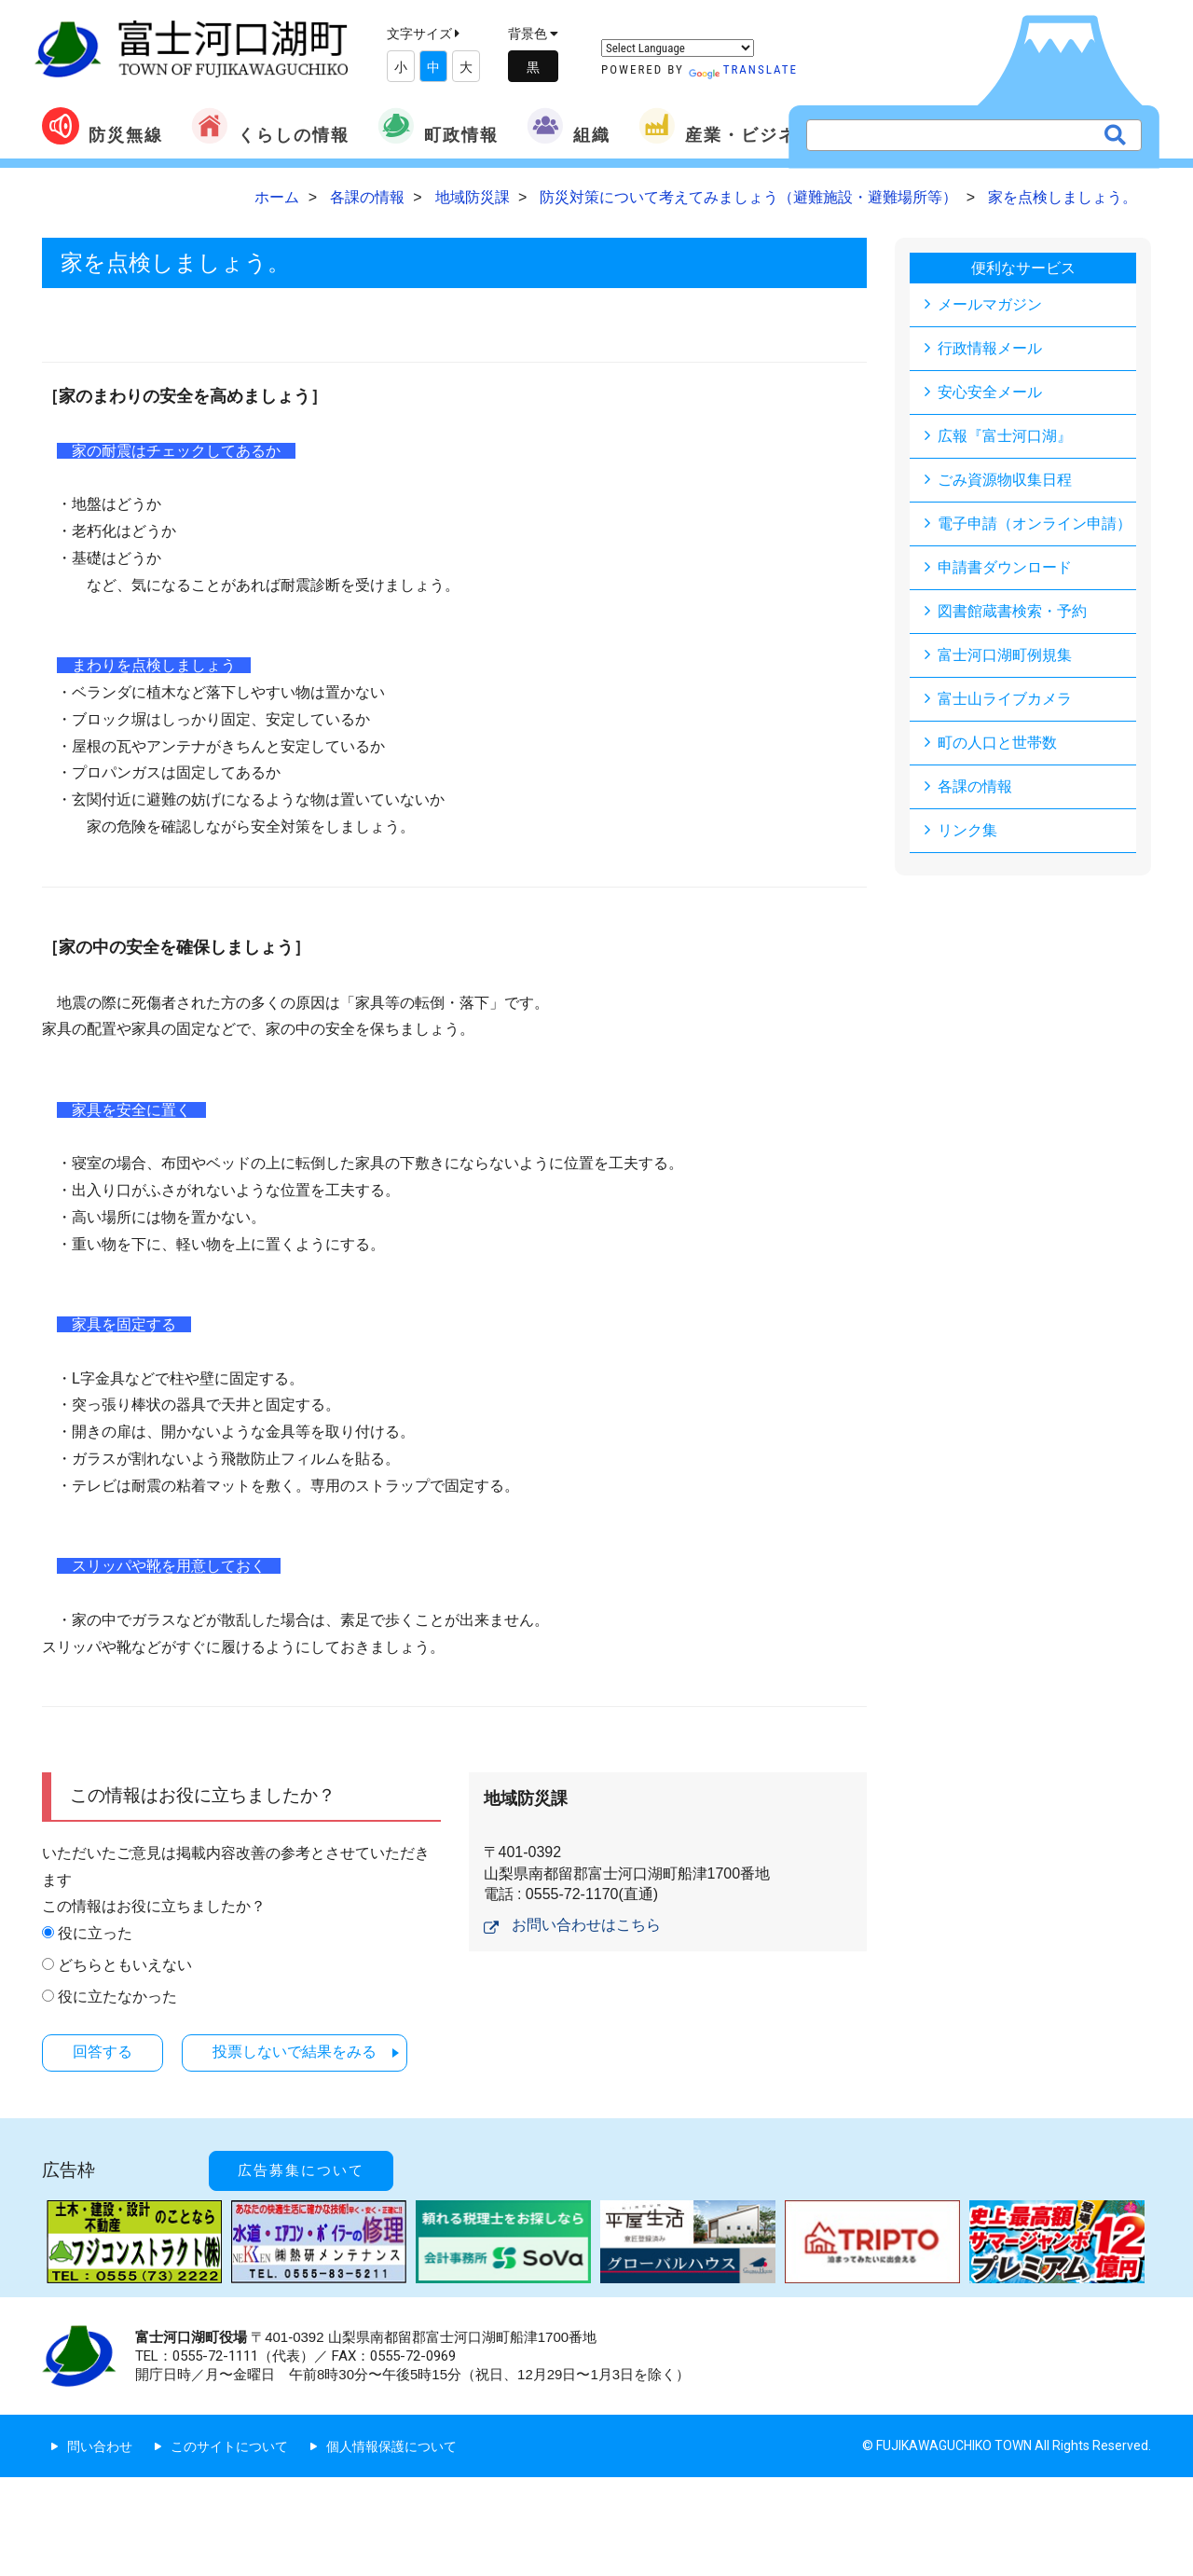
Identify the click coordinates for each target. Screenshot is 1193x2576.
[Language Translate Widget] (677, 48)
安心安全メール (990, 392)
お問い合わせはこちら (586, 1925)
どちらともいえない (125, 1965)
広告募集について (301, 2170)
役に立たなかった (117, 1996)
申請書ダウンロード (1005, 567)
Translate (743, 69)
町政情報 (438, 126)
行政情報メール (990, 348)
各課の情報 (975, 786)
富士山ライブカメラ (1005, 699)
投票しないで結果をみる (295, 2051)
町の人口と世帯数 (997, 743)
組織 (568, 126)
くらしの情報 (270, 126)
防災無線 (102, 126)
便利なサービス (1023, 268)
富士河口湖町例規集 (1005, 655)
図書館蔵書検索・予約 (1012, 611)
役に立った (95, 1933)
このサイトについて (229, 2446)
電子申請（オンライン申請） (1034, 523)
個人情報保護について (391, 2446)
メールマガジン (990, 304)
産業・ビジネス (727, 126)
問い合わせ (99, 2446)
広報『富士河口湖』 (1005, 436)
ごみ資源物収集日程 (1005, 480)
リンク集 (967, 830)
